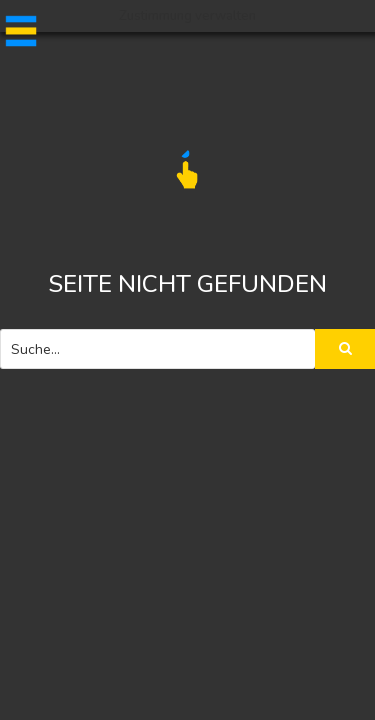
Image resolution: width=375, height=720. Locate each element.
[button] (17, 31)
